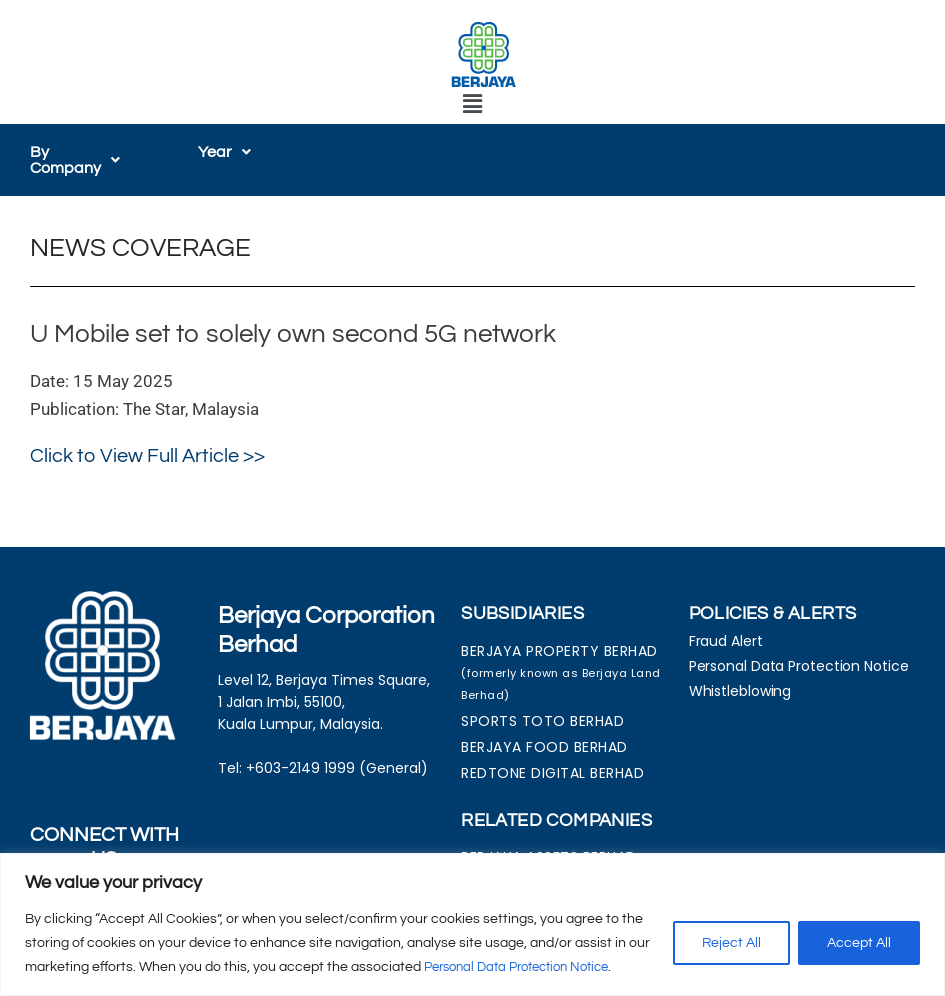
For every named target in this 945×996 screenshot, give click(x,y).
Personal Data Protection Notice (526, 967)
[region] (472, 924)
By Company (84, 160)
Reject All (731, 943)
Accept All (859, 943)
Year (224, 152)
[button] (472, 104)
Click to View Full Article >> (147, 456)
